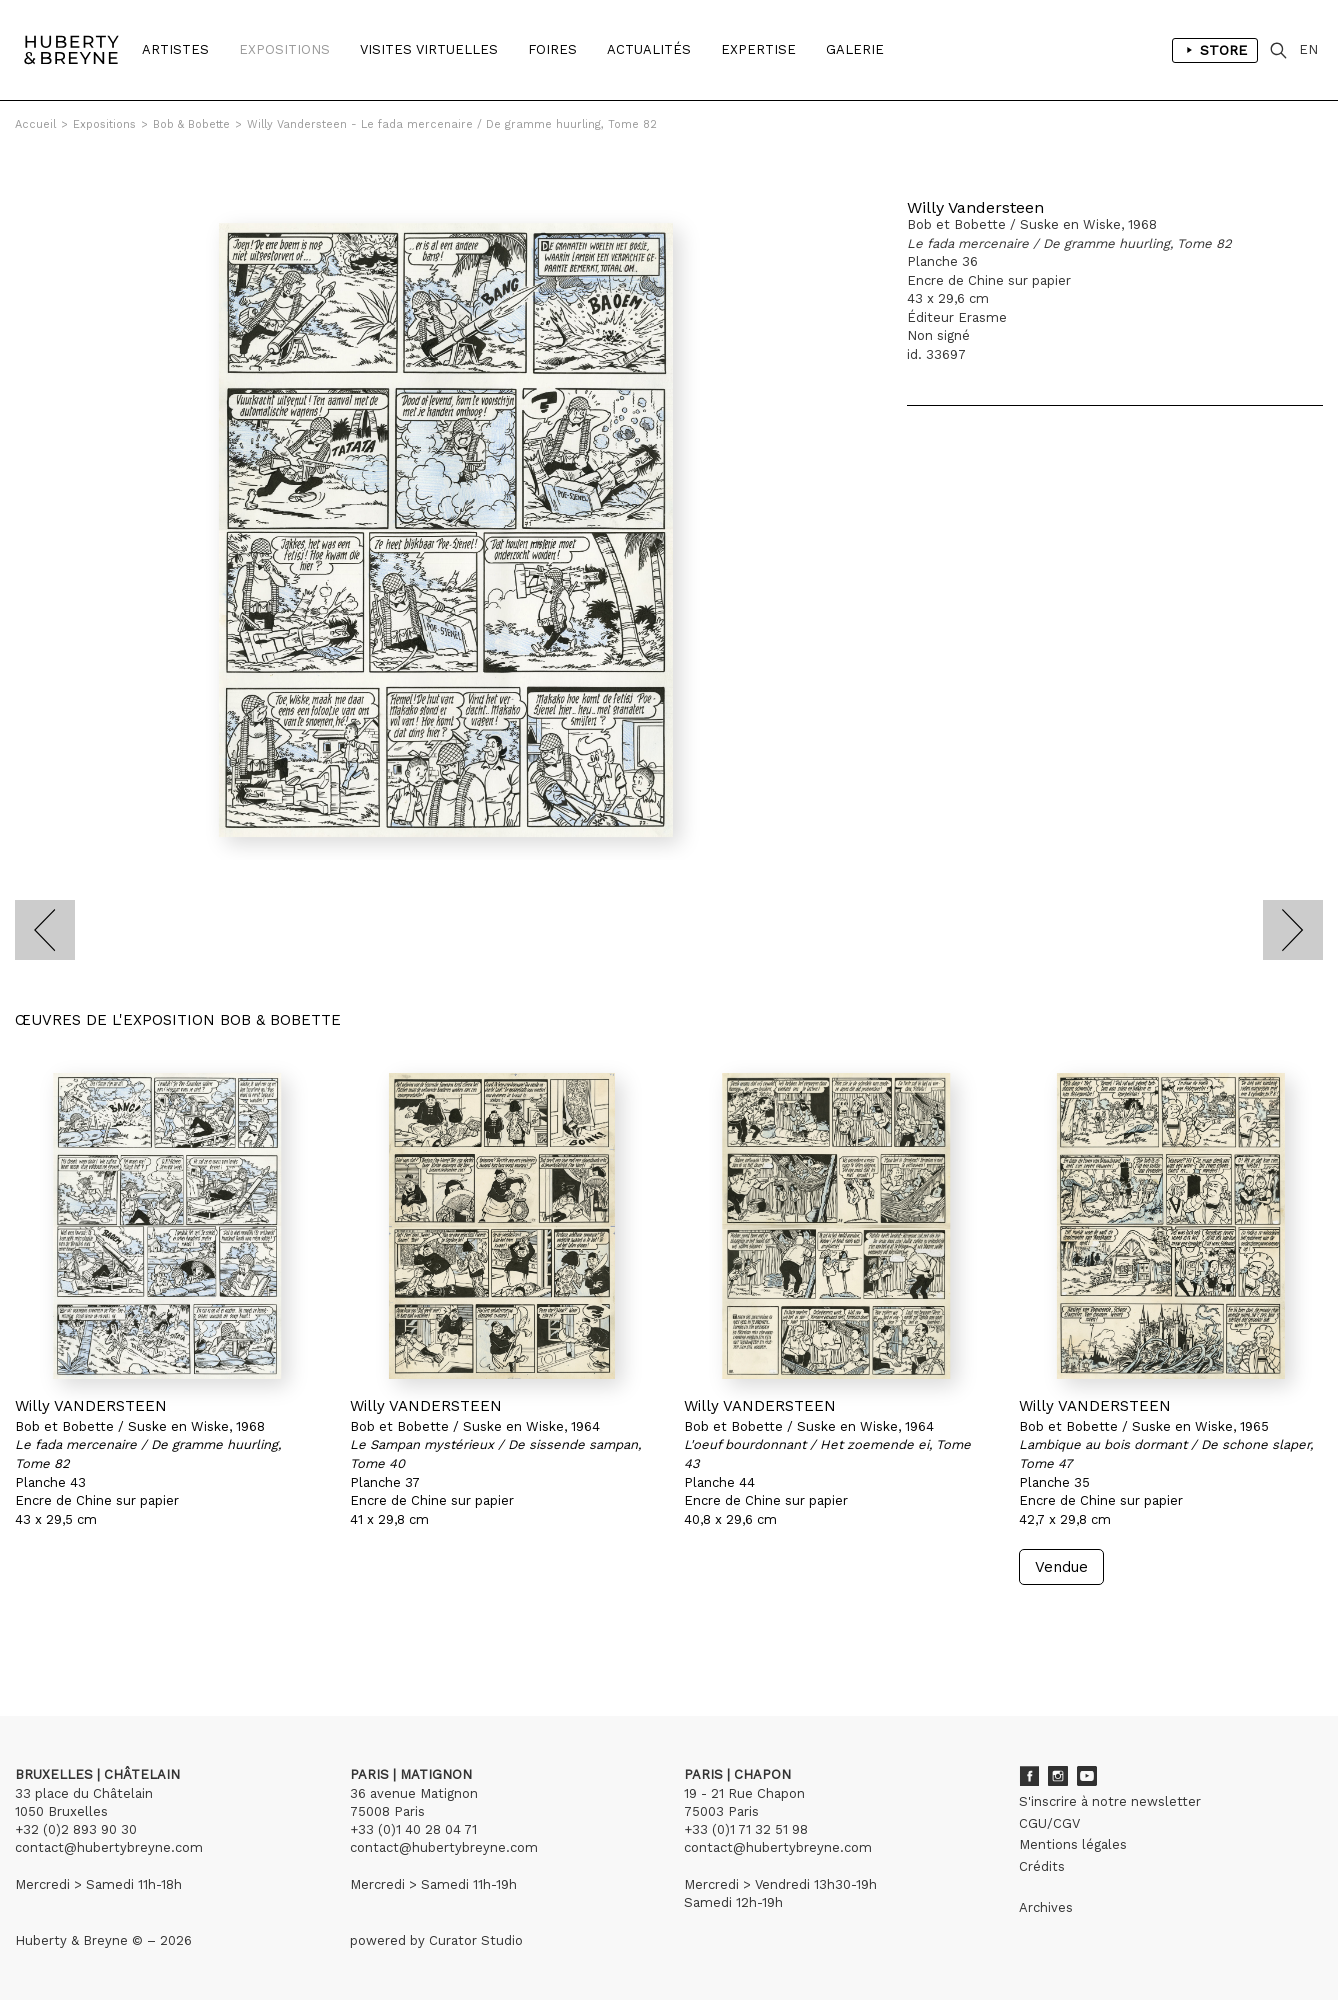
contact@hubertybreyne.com (109, 1847)
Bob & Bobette (191, 124)
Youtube (1087, 1776)
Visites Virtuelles (429, 49)
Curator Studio (476, 1940)
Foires (552, 49)
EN (1308, 49)
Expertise (758, 49)
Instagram (1058, 1776)
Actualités (649, 49)
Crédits (1042, 1866)
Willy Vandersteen (975, 207)
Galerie (855, 49)
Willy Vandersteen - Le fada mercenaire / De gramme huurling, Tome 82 (452, 124)
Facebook (1029, 1776)
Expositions (284, 49)
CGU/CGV (1049, 1823)
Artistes (175, 49)
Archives (1046, 1907)
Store (1215, 50)
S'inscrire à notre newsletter (1110, 1801)
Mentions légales (1073, 1844)
